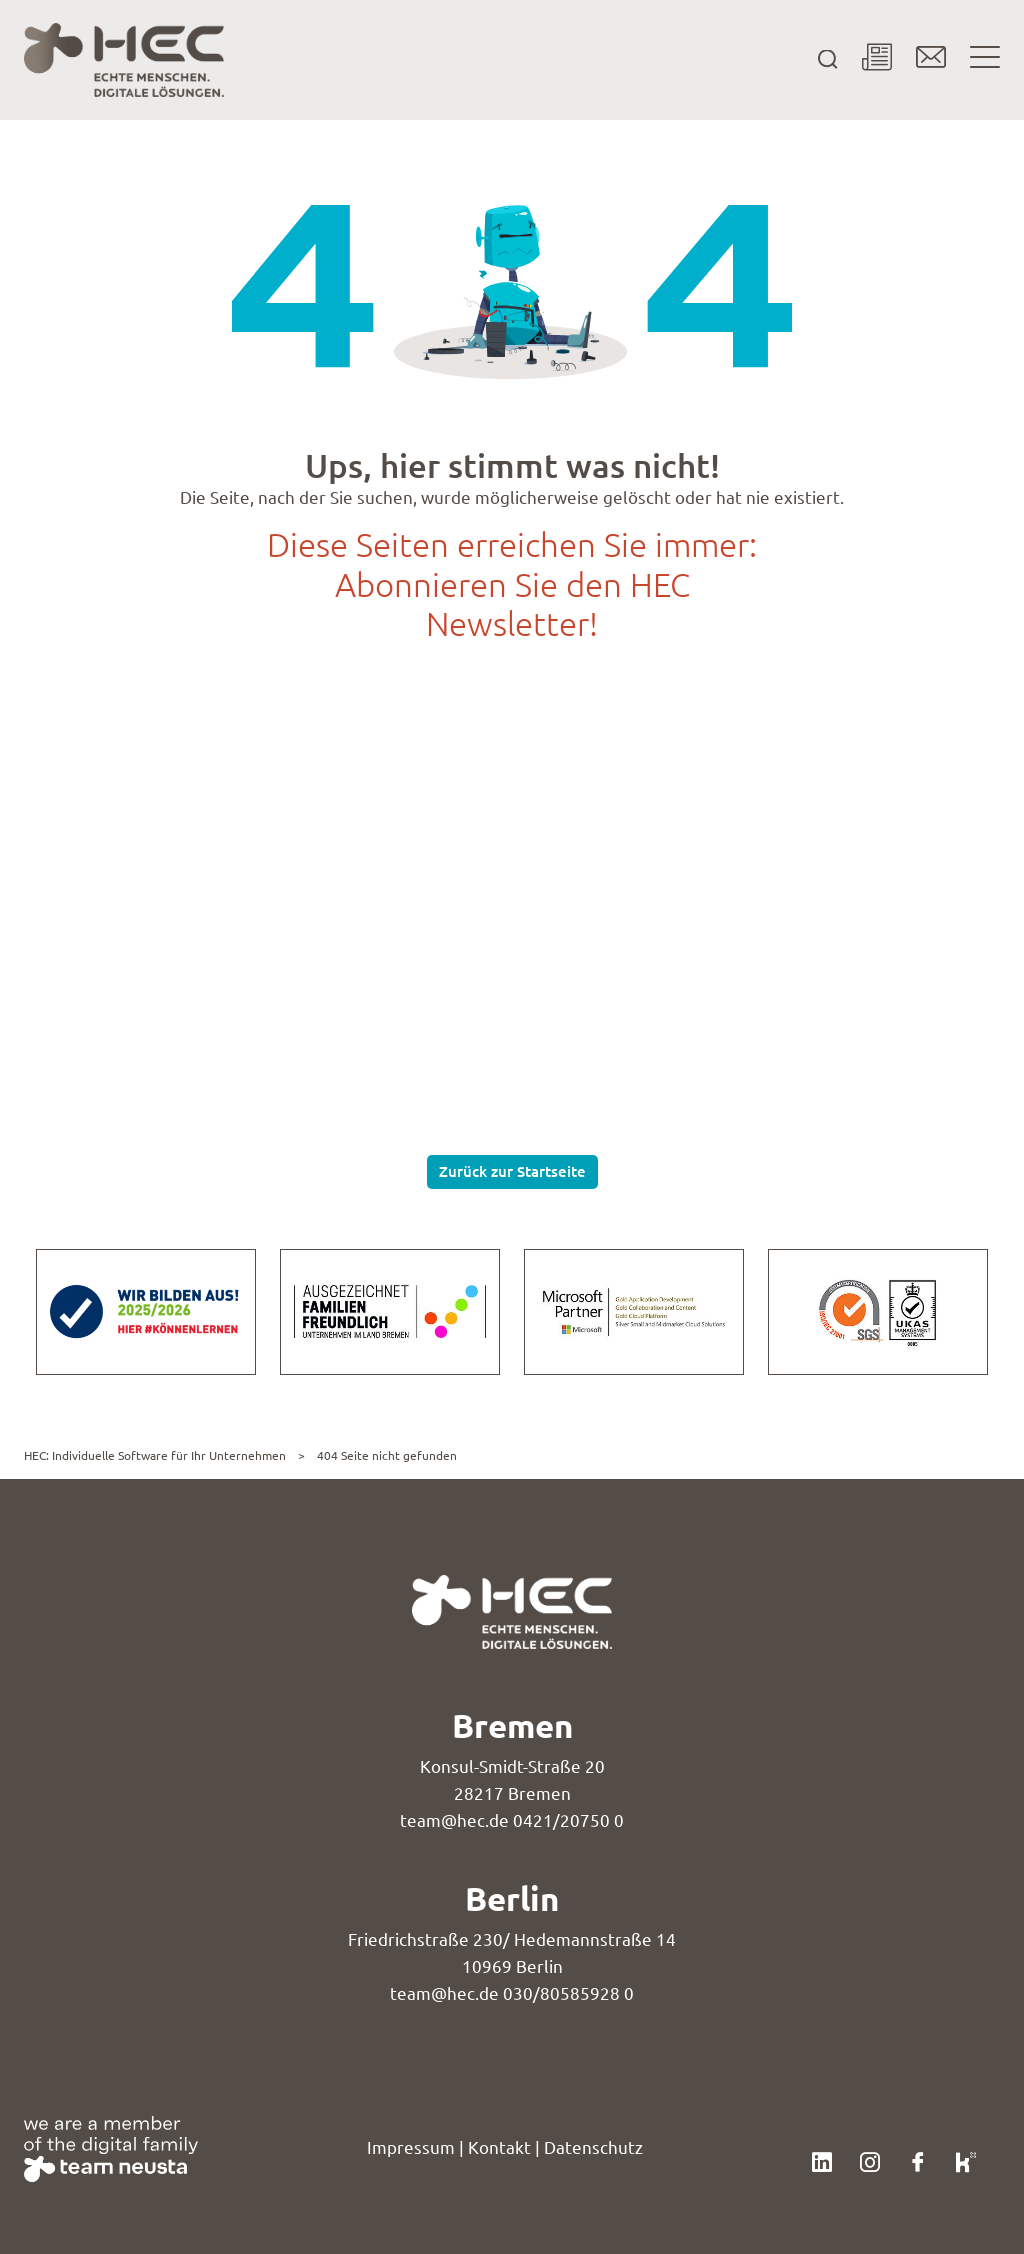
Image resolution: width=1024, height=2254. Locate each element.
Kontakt (499, 2147)
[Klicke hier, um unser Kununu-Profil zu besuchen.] (966, 2159)
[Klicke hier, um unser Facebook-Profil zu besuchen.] (918, 2159)
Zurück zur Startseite (512, 1171)
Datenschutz (593, 2147)
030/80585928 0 (568, 1993)
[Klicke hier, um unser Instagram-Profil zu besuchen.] (870, 2159)
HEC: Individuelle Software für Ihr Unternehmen (155, 1455)
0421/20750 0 (568, 1820)
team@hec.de (454, 1820)
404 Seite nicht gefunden (387, 1455)
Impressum (411, 2147)
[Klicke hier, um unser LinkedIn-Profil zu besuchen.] (822, 2159)
